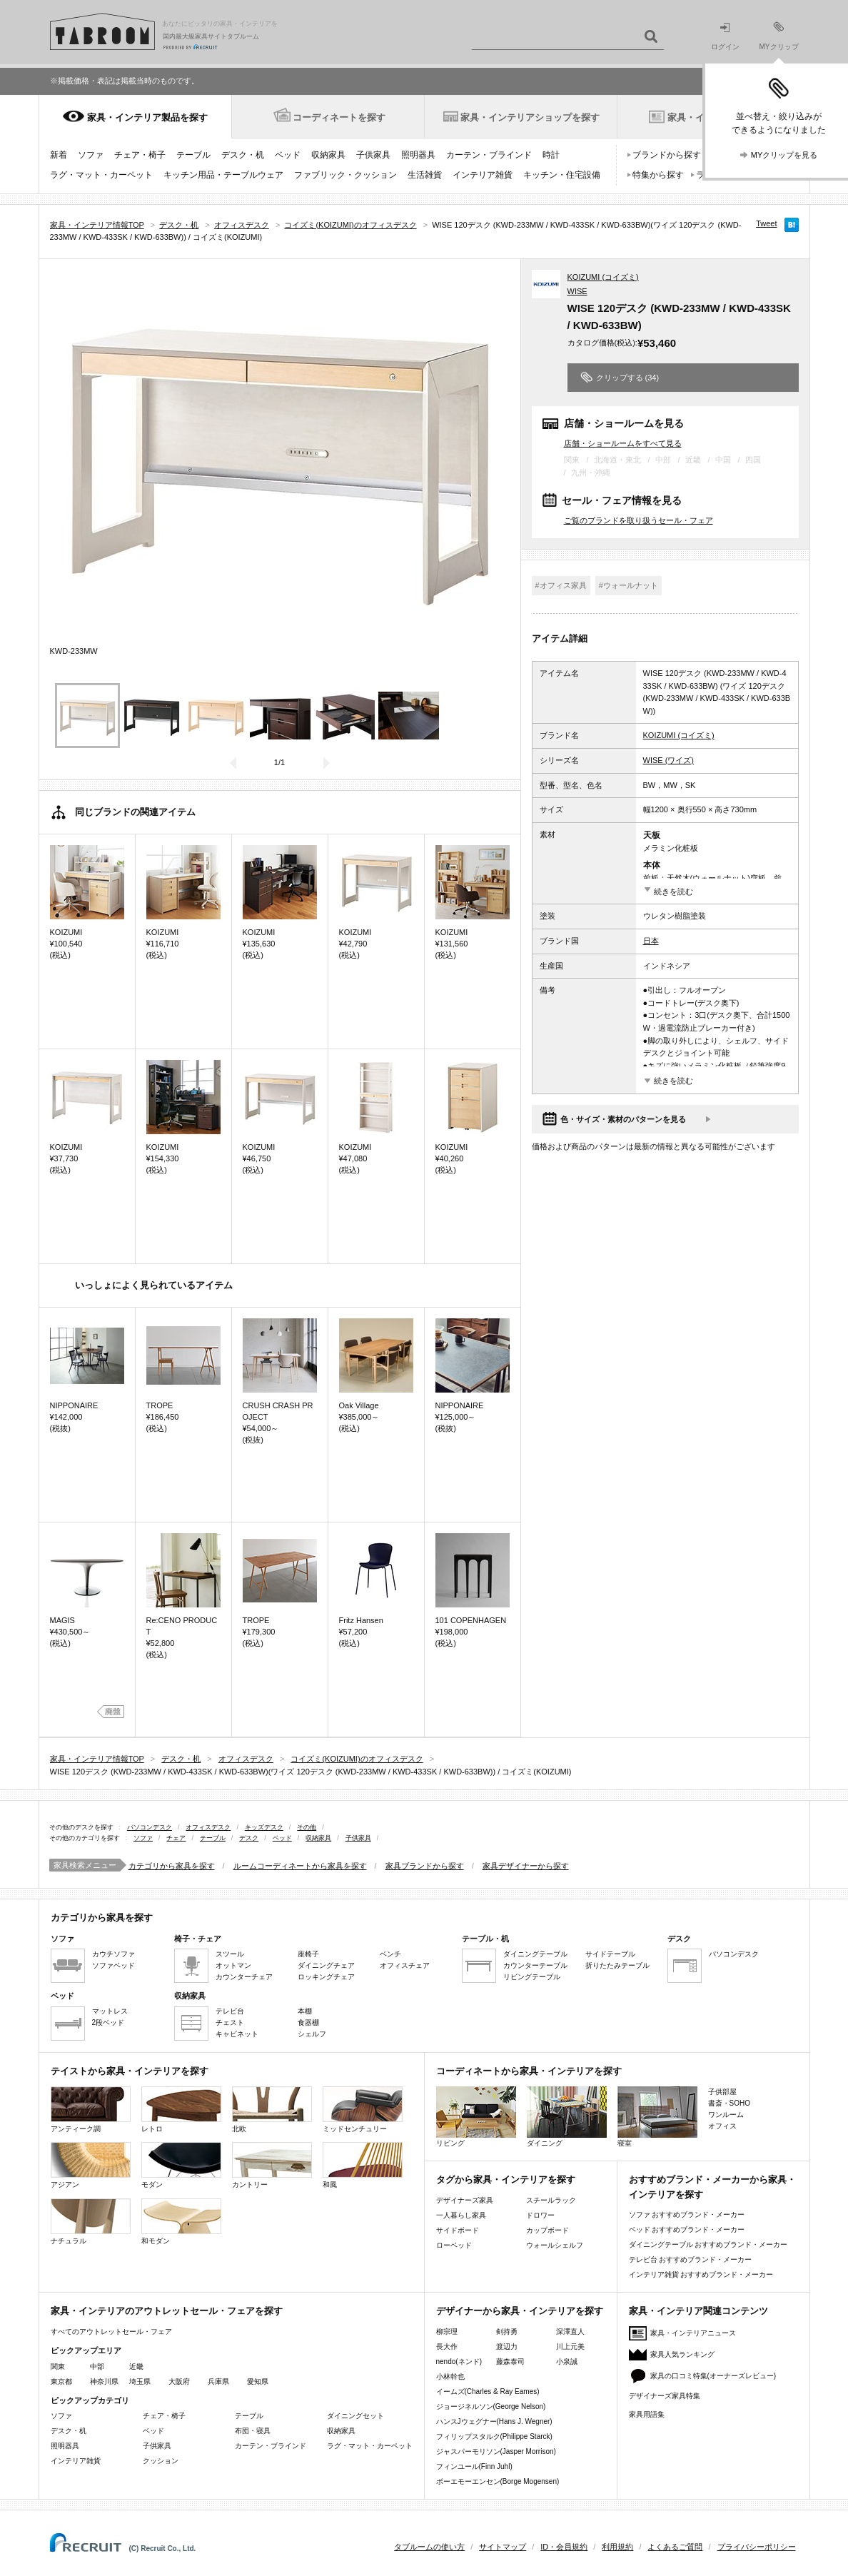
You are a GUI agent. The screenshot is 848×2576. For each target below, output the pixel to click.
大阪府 (179, 2381)
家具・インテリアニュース (693, 2333)
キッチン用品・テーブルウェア (223, 175)
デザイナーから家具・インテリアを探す (519, 2310)
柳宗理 (447, 2331)
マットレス (110, 2011)
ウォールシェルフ (554, 2245)
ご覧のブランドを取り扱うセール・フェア (638, 520)
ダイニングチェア (326, 1965)
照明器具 (418, 155)
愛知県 (257, 2381)
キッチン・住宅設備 (561, 175)
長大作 (447, 2346)
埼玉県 (140, 2381)
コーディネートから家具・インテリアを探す (529, 2071)
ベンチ (390, 1954)
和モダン (181, 2221)
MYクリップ (779, 36)
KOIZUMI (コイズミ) (603, 277)
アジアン (91, 2165)
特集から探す (658, 175)
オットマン (233, 1965)
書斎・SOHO (729, 2103)
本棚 (305, 2011)
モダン (181, 2165)
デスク (248, 1838)
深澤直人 (570, 2331)
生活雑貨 (425, 175)
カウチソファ (113, 1954)
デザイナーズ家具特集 (664, 2396)
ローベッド (454, 2245)
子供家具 (373, 155)
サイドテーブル (610, 1954)
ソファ (91, 155)
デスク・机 (242, 155)
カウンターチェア (244, 1977)
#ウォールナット (628, 585)
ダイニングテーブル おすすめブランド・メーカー (708, 2244)
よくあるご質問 (674, 2546)
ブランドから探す (666, 155)
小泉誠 (566, 2361)
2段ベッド (108, 2022)
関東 (58, 2366)
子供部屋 (722, 2092)
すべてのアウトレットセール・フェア (111, 2331)
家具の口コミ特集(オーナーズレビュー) (713, 2376)
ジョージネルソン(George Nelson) (491, 2406)
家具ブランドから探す (424, 1866)
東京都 (61, 2381)
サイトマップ (502, 2546)
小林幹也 (450, 2376)
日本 (651, 940)
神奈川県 (104, 2381)
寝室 (657, 2116)
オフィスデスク (208, 1827)
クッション (160, 2461)
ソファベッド (113, 1965)
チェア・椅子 (140, 155)
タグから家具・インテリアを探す (505, 2179)
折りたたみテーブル (617, 1965)
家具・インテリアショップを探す (530, 117)
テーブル (193, 155)
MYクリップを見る (784, 155)
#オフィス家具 (561, 585)
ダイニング (567, 2116)
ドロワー (540, 2215)
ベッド (288, 155)
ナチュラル (91, 2221)
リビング (476, 2116)
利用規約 (617, 2546)
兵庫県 (218, 2381)
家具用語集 (647, 2414)
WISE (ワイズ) (669, 760)
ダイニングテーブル (535, 1954)
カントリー (272, 2165)
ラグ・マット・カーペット (101, 175)
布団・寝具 (253, 2431)
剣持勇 (507, 2331)
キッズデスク (264, 1827)
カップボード (547, 2230)
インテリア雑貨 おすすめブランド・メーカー (701, 2274)
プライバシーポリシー (756, 2546)
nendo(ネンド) (459, 2361)
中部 (97, 2366)
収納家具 (328, 155)
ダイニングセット (355, 2416)
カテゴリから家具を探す (171, 1866)
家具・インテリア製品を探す (147, 117)
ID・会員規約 (563, 2546)
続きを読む (673, 891)
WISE (577, 291)
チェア (176, 1838)
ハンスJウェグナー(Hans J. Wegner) (494, 2421)
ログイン (725, 37)
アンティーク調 (91, 2109)
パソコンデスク (149, 1827)
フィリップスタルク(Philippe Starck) (494, 2436)
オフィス (722, 2126)
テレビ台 (230, 2011)
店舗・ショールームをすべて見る (623, 443)
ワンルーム (726, 2114)
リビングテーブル (531, 1977)
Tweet (766, 223)
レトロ (181, 2109)
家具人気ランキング (682, 2354)
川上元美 (570, 2346)
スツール (230, 1954)
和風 (363, 2165)
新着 (58, 155)
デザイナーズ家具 (464, 2200)
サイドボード (457, 2230)
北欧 (272, 2109)
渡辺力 (507, 2346)
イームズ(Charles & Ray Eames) (488, 2391)
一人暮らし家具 (461, 2215)
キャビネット (237, 2034)
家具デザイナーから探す (526, 1866)
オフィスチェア (405, 1965)
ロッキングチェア (326, 1977)
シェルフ (312, 2034)
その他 (306, 1827)
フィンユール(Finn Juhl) (474, 2466)
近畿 (136, 2366)
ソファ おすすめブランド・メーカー (687, 2214)
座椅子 (308, 1954)
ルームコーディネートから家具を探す (300, 1866)
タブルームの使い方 (429, 2546)
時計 (551, 155)
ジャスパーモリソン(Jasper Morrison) (496, 2451)
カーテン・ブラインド (489, 155)
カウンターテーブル (535, 1965)
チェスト (230, 2022)
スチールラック (551, 2200)
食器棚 (308, 2022)
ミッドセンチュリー (363, 2109)
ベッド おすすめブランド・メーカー (687, 2229)
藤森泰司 (510, 2361)
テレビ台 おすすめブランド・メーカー (690, 2259)
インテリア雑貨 (483, 175)
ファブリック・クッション (345, 175)
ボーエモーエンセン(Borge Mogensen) (498, 2481)
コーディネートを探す (339, 117)
